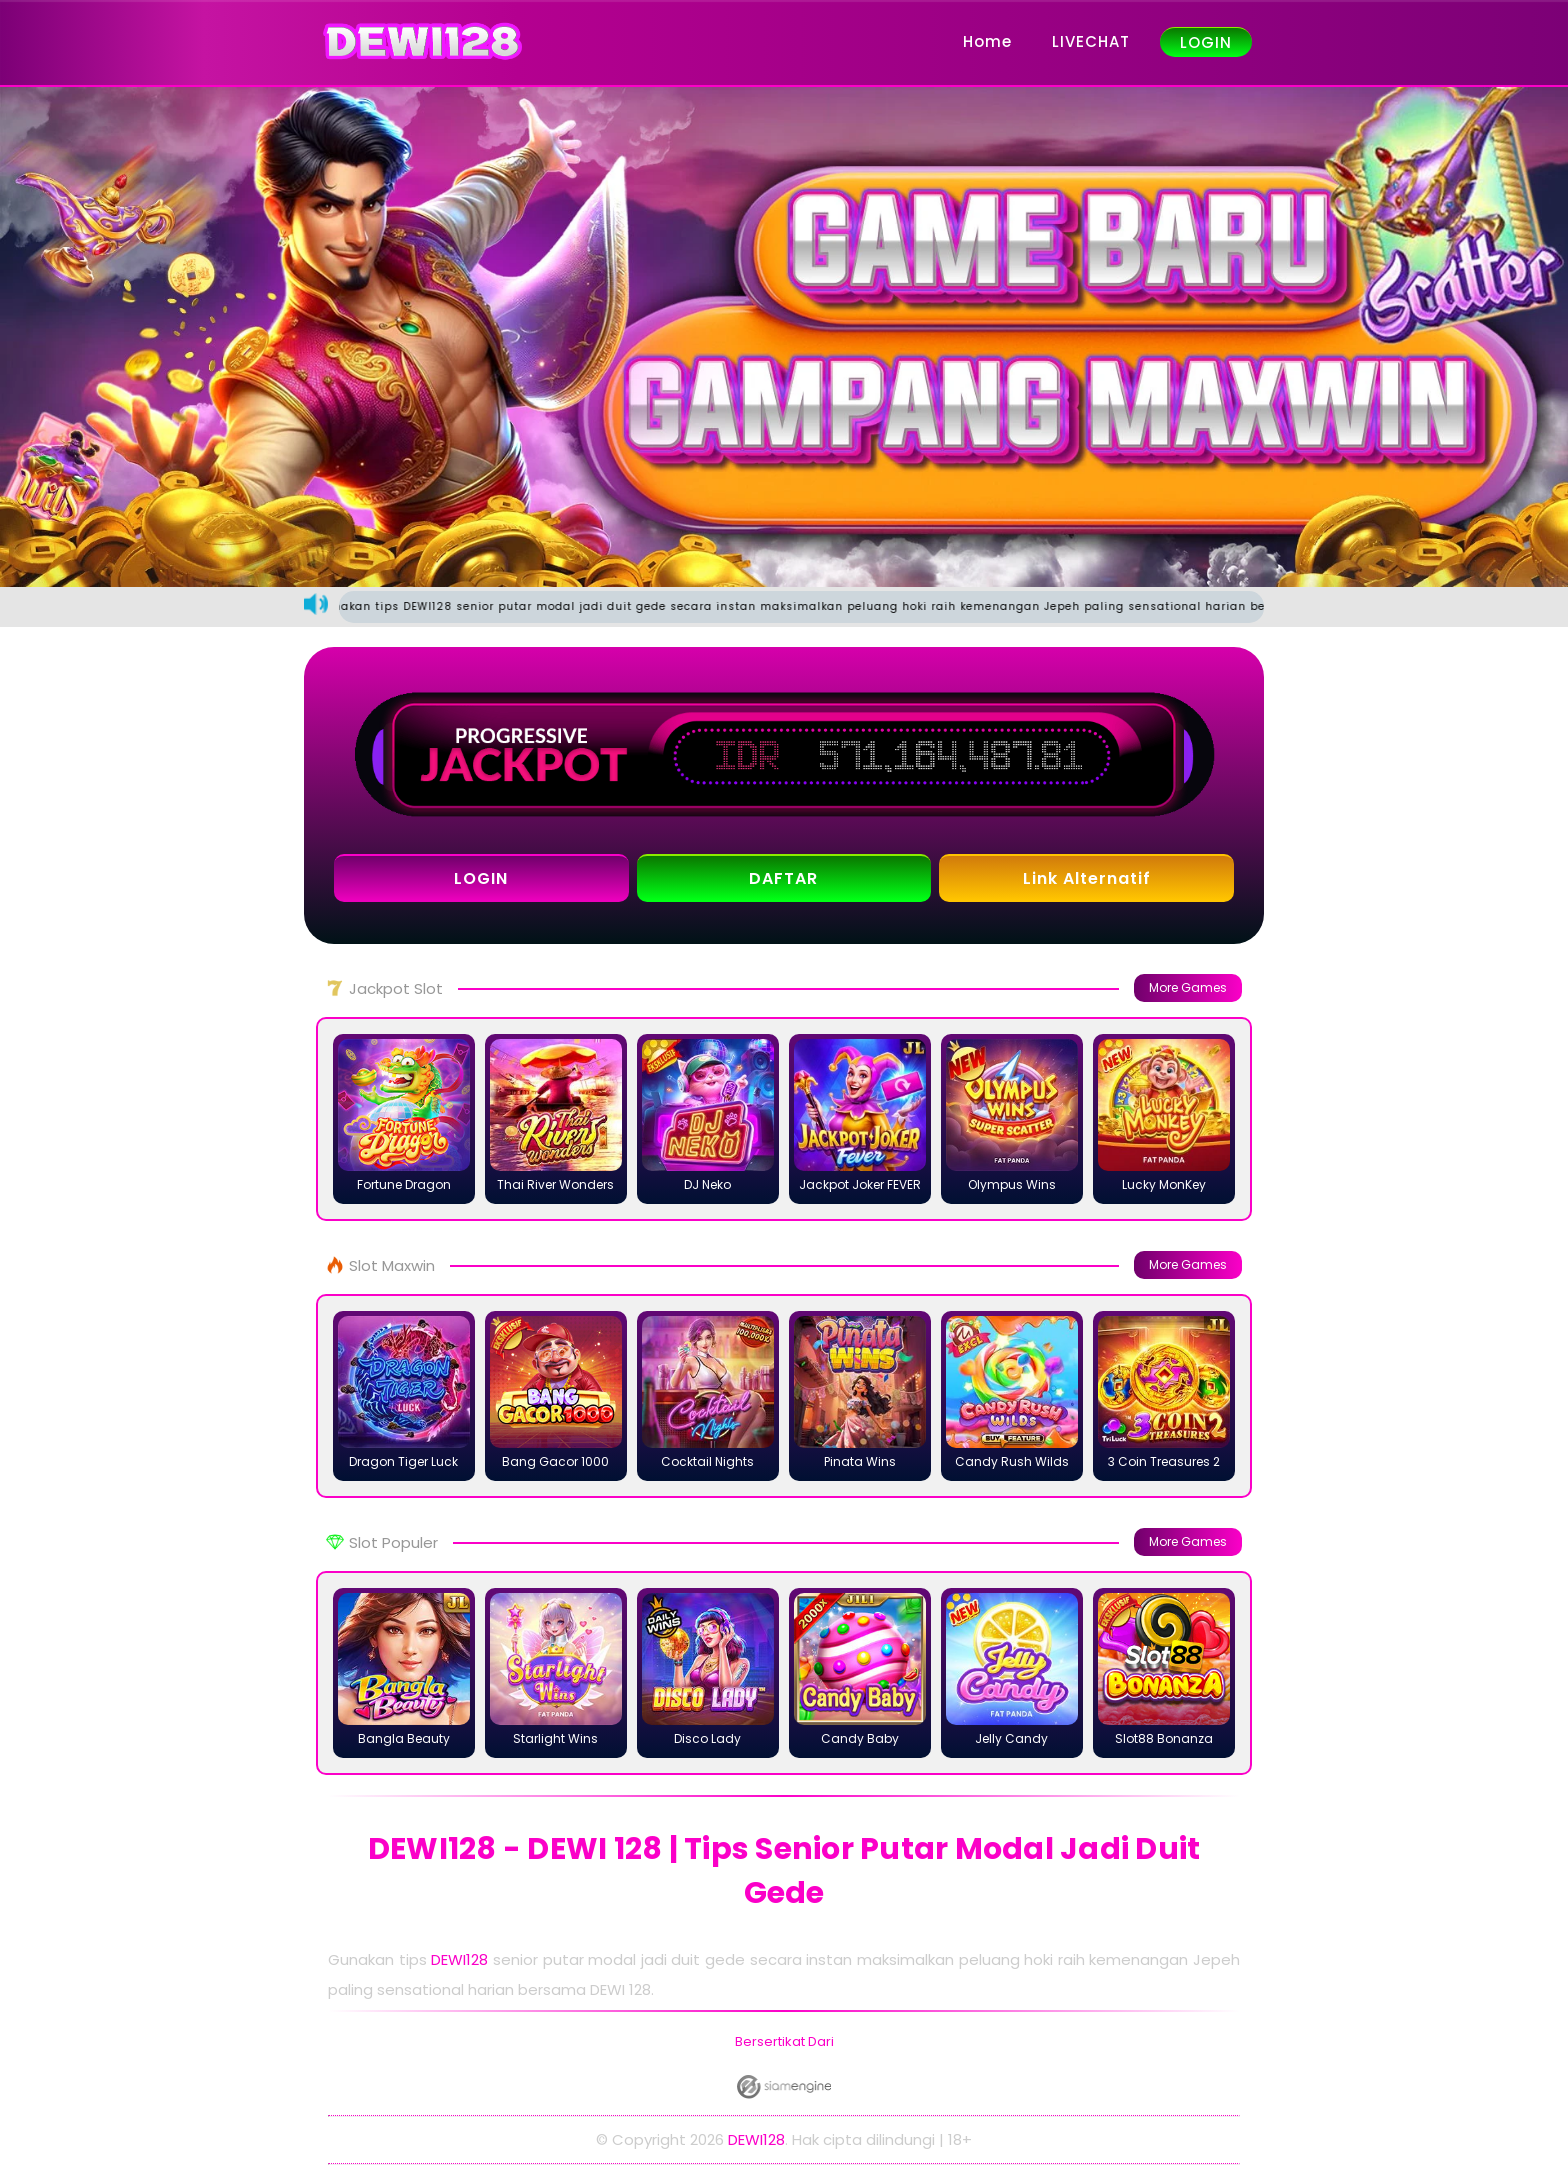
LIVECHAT (1091, 41)
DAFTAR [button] (783, 878)
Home (987, 41)
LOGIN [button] (481, 878)
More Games (1188, 987)
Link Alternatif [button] (1087, 878)
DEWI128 (459, 1959)
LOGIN (1206, 42)
